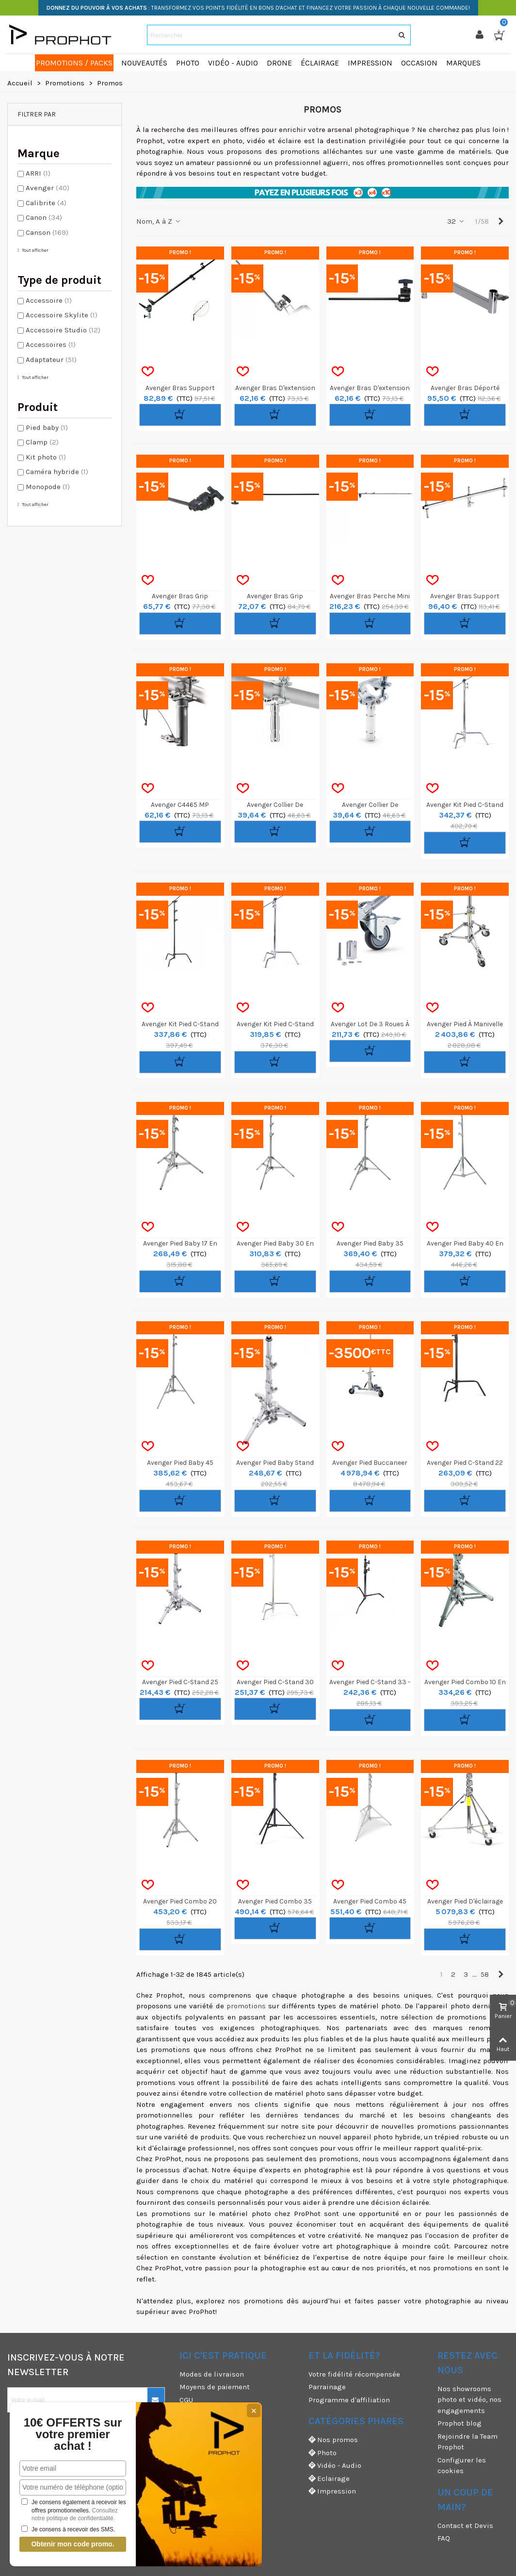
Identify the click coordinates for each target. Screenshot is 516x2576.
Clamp (42, 442)
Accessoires (51, 344)
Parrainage (327, 2386)
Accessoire (49, 300)
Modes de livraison (211, 2374)
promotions (246, 2006)
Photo (322, 2453)
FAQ (443, 2538)
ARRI (38, 173)
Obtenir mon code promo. (72, 2544)
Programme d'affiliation (349, 2400)
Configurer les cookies (461, 2466)
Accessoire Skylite (61, 315)
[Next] (501, 221)
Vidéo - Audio (334, 2465)
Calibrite (46, 202)
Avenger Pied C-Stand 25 (180, 1682)
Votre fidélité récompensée (354, 2374)
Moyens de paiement (214, 2386)
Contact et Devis (465, 2525)
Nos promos (333, 2439)
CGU (186, 2400)
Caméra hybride (57, 471)
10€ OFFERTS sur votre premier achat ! (73, 2434)
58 (485, 1974)
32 (456, 221)
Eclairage (329, 2478)
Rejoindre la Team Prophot (467, 2442)
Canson (47, 232)
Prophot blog (459, 2423)
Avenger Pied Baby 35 (370, 1243)
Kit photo (46, 457)
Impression (332, 2491)
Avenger (47, 187)
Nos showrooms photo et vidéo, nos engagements (469, 2399)
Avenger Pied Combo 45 (369, 1901)
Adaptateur (51, 359)
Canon (44, 217)
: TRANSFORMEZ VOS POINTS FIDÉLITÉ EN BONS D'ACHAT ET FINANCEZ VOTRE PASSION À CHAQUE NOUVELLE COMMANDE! (258, 7)
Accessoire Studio (63, 330)
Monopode (48, 486)
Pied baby (47, 427)
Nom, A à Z (158, 221)
